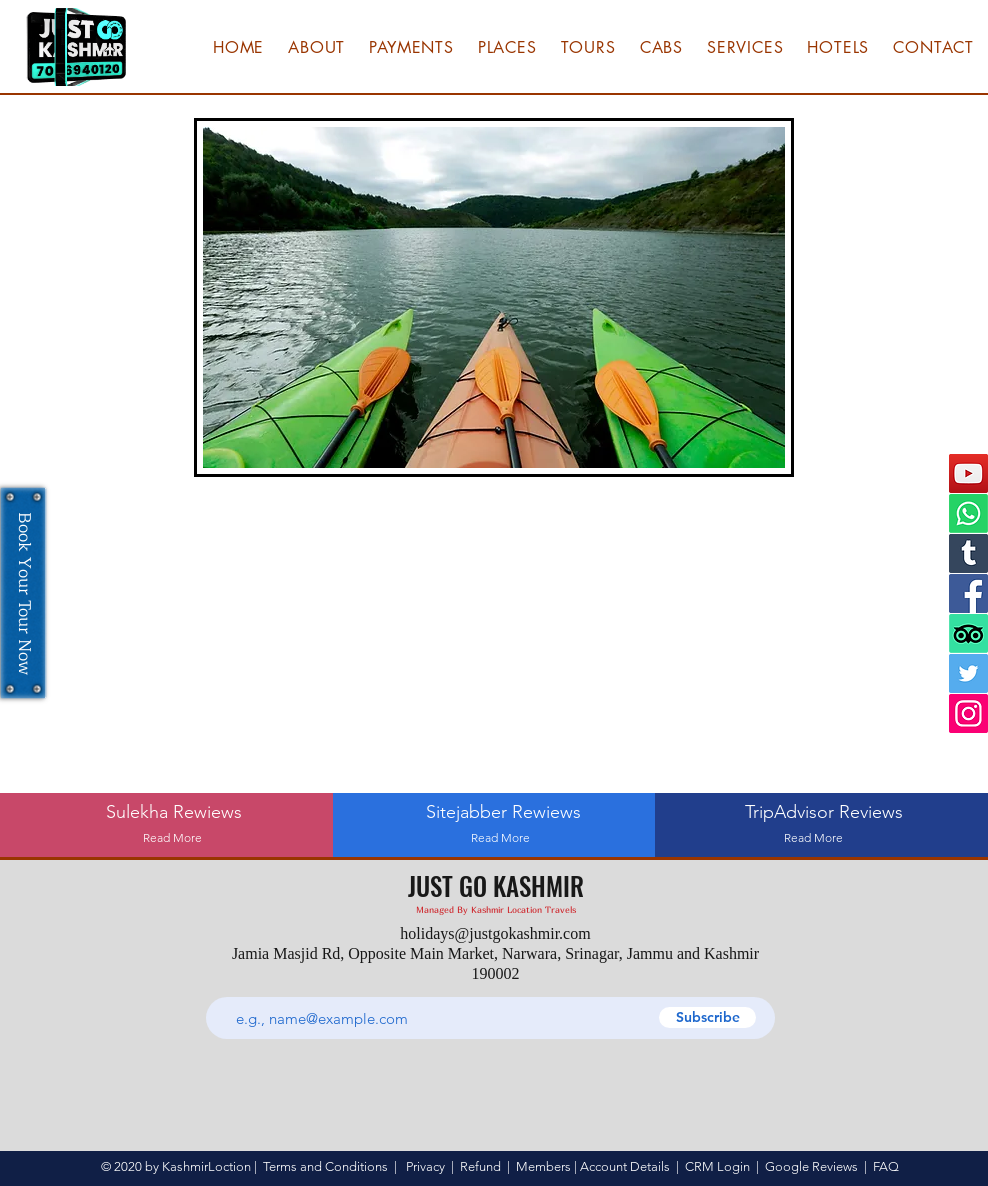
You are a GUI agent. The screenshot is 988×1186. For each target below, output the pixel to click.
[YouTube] (968, 473)
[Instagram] (968, 713)
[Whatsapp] (968, 513)
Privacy (425, 1166)
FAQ (886, 1166)
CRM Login (717, 1166)
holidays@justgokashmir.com (495, 933)
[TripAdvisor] (968, 633)
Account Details (625, 1166)
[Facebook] (968, 593)
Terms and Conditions (325, 1166)
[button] (413, 47)
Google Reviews (811, 1166)
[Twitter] (968, 673)
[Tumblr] (968, 553)
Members (543, 1166)
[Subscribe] (707, 1017)
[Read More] (172, 838)
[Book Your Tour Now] (23, 593)
